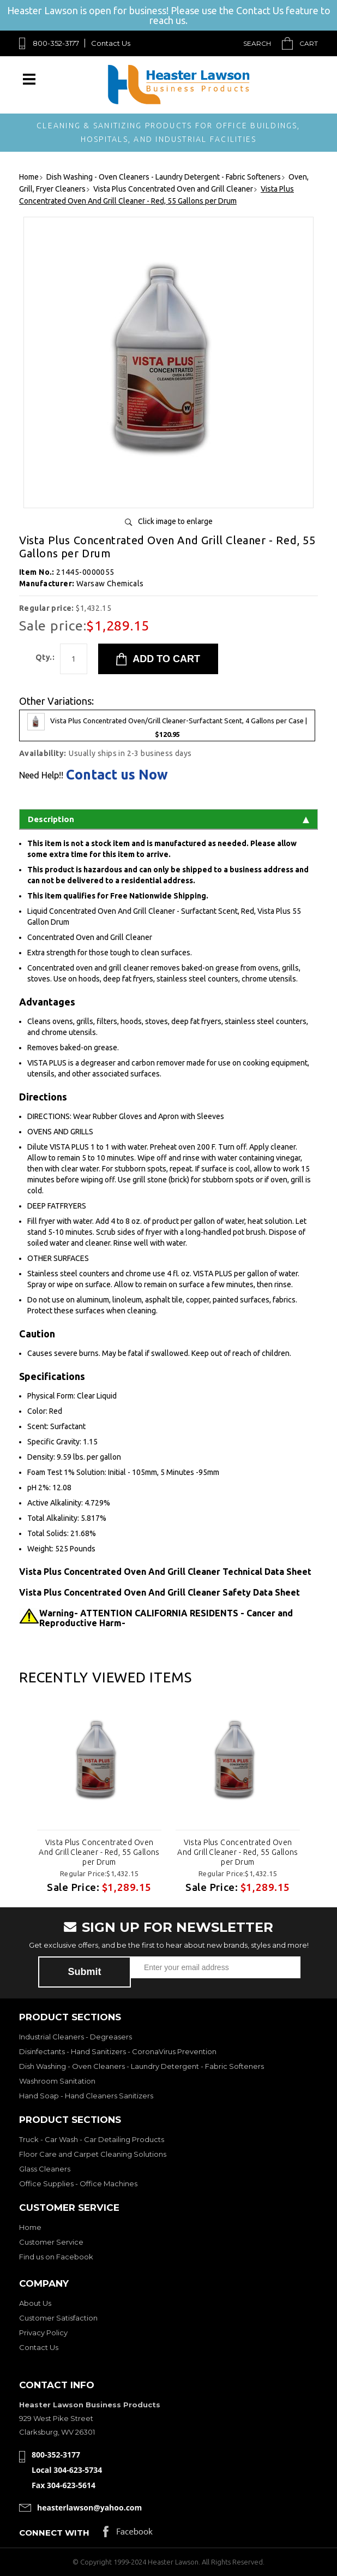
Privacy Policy (43, 2332)
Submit (84, 1971)
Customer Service (51, 2242)
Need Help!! (41, 775)
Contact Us (110, 43)
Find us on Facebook (56, 2256)
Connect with (54, 2532)
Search (257, 43)
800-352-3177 (56, 43)
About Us (35, 2303)
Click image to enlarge (175, 521)
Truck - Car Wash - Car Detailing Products (91, 2139)
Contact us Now (117, 775)
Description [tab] (168, 819)
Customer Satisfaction (58, 2317)
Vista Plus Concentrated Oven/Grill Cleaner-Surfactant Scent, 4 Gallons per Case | (167, 725)
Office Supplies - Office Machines (78, 2183)
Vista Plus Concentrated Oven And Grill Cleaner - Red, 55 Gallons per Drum (99, 1852)
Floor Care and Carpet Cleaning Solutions (92, 2154)
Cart (308, 43)
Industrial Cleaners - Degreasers (75, 2036)
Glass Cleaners (44, 2168)
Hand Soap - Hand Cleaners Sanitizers (86, 2095)
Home (30, 2227)
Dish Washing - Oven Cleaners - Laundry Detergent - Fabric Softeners (141, 2066)
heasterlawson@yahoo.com (89, 2507)
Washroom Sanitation (57, 2081)
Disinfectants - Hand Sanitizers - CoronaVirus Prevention (117, 2051)
